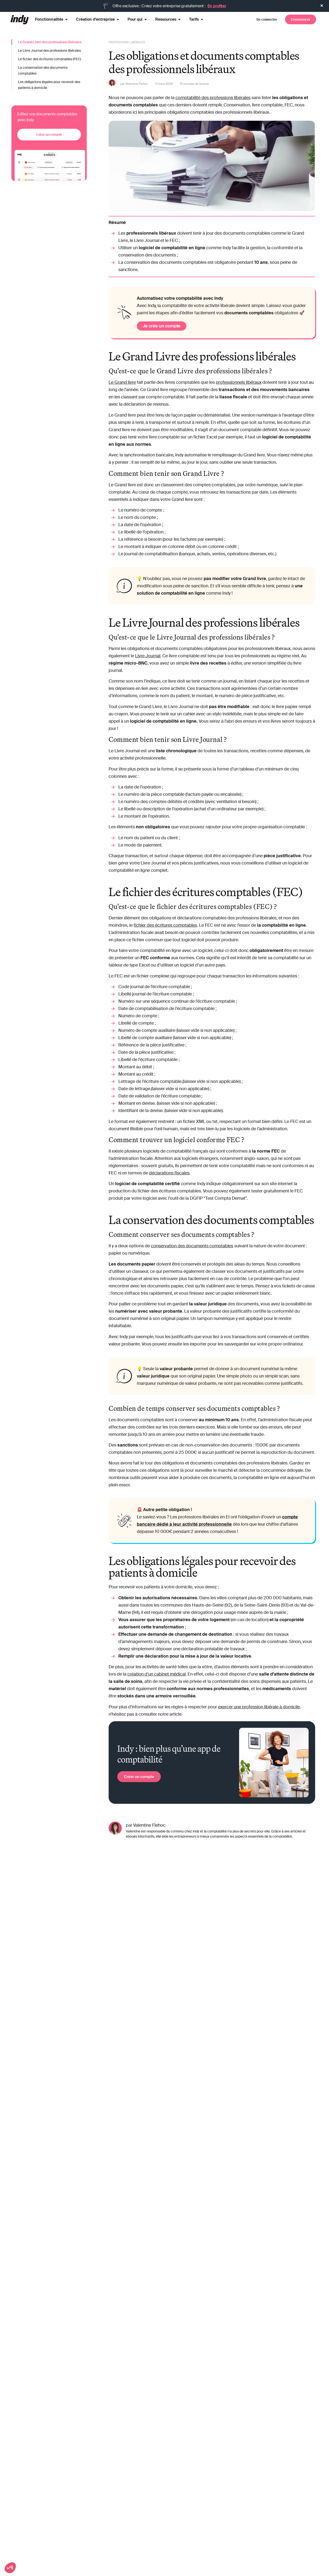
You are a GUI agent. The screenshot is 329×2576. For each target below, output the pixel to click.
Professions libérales (127, 42)
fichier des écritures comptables (165, 925)
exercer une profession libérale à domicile (259, 1707)
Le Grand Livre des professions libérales (49, 42)
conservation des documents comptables (192, 1246)
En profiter (217, 6)
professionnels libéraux (238, 382)
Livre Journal (147, 656)
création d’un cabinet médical (156, 1674)
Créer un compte (49, 134)
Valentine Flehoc (149, 1825)
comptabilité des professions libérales (213, 98)
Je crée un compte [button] (162, 326)
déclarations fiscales (169, 1173)
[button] (10, 2568)
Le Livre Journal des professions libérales (49, 50)
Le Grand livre (122, 382)
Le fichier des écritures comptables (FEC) (49, 59)
